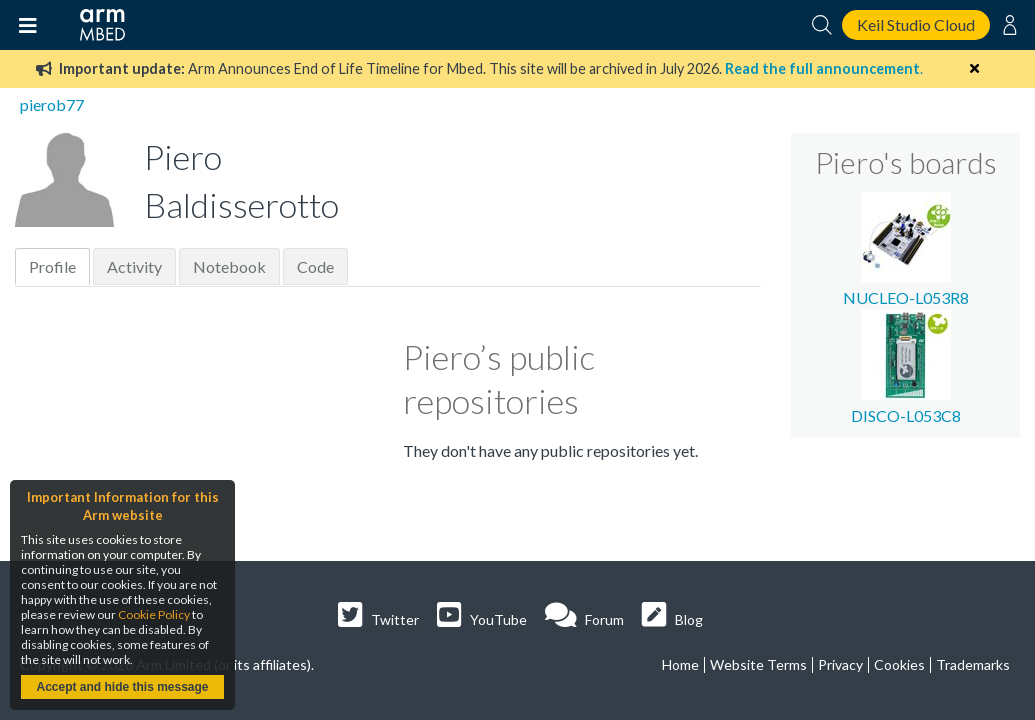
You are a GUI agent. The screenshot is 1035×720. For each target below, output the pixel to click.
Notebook (229, 266)
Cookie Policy (154, 614)
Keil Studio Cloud (916, 24)
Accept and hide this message (122, 687)
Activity (134, 266)
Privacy (840, 664)
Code (315, 266)
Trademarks (973, 664)
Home (680, 664)
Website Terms (758, 664)
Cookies (899, 664)
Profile (52, 266)
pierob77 (52, 104)
